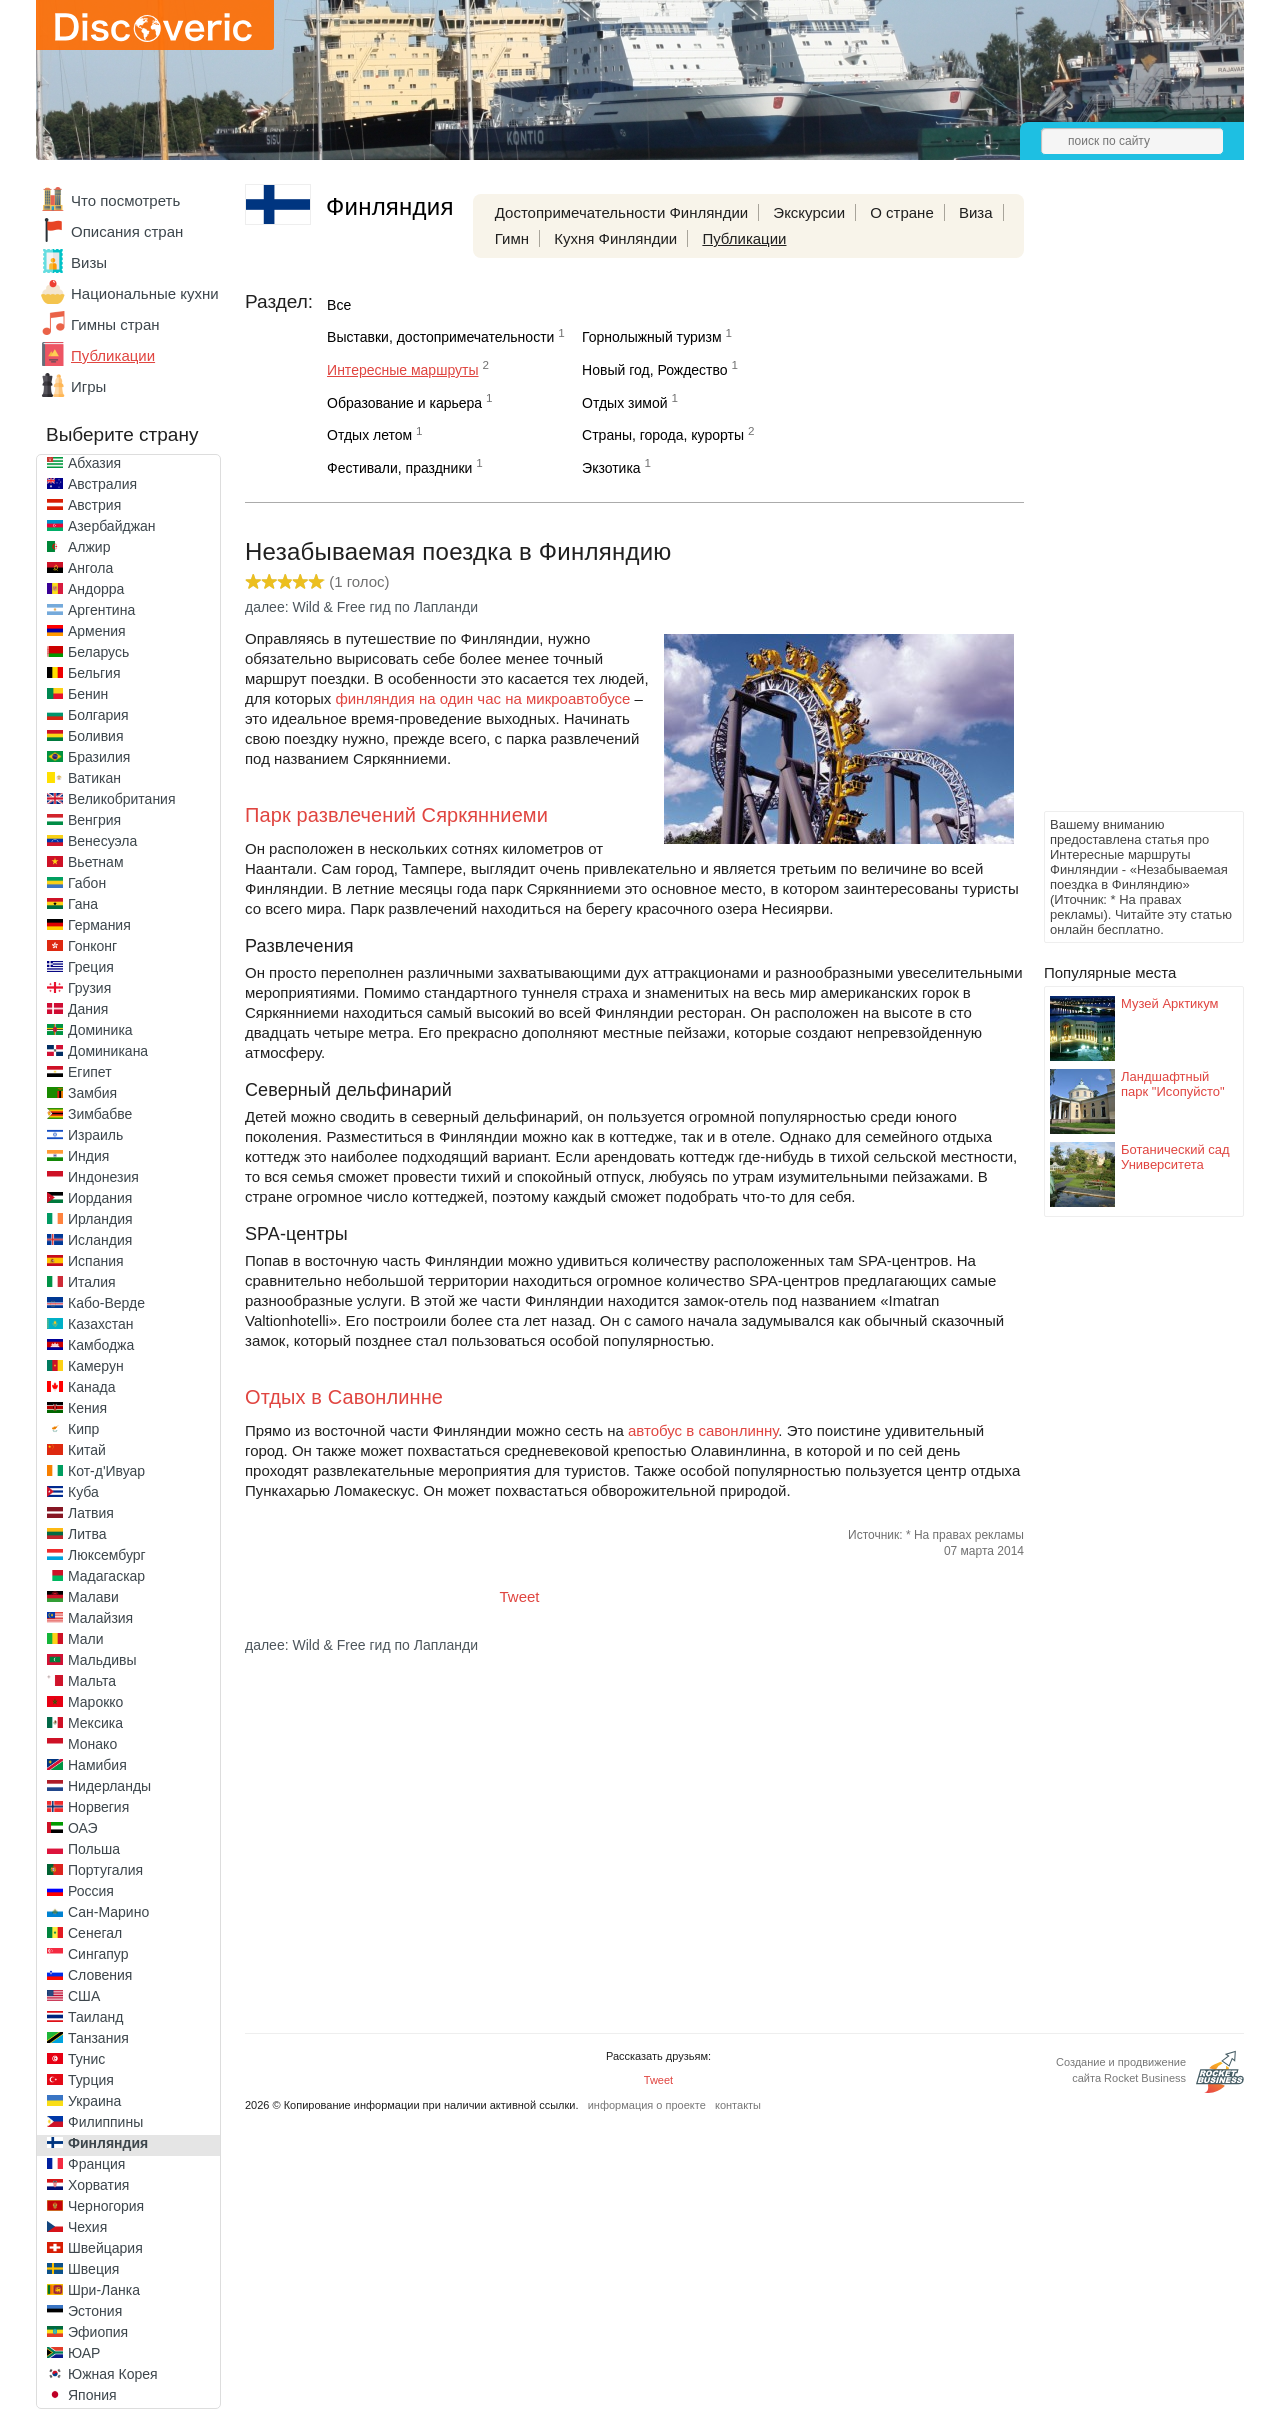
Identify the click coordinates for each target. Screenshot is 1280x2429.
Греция (91, 967)
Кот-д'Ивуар (106, 1471)
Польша (94, 1849)
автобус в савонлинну (703, 1430)
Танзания (98, 2038)
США (84, 1996)
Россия (91, 1891)
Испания (96, 1261)
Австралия (102, 484)
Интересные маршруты (402, 370)
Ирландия (100, 1219)
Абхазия (94, 463)
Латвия (91, 1513)
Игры (88, 386)
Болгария (98, 715)
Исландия (100, 1240)
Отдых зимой (624, 403)
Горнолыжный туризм (652, 337)
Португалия (105, 1870)
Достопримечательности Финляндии (621, 212)
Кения (87, 1408)
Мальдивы (102, 1660)
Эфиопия (98, 2332)
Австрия (94, 505)
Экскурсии (809, 212)
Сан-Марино (108, 1912)
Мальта (92, 1681)
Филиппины (105, 2122)
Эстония (95, 2311)
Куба (83, 1492)
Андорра (96, 589)
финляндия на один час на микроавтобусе (482, 698)
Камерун (96, 1366)
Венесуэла (102, 841)
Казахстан (101, 1324)
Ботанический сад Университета (1175, 1157)
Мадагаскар (106, 1576)
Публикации (113, 355)
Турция (91, 2080)
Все (339, 305)
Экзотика (611, 468)
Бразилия (99, 757)
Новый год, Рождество (654, 370)
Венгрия (94, 820)
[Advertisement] (1124, 506)
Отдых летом (369, 435)
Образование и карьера (404, 403)
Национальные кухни (145, 293)
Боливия (96, 736)
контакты (738, 2105)
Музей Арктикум (1169, 1003)
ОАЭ (83, 1828)
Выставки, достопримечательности (440, 337)
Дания (88, 1009)
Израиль (95, 1135)
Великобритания (122, 799)
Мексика (95, 1723)
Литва (87, 1534)
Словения (100, 1975)
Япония (92, 2395)
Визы (89, 262)
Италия (92, 1282)
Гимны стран (115, 324)
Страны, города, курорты (663, 435)
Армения (97, 631)
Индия (88, 1156)
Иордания (100, 1198)
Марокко (95, 1702)
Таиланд (95, 2017)
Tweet (520, 1596)
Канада (91, 1387)
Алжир (89, 547)
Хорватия (98, 2185)
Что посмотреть (125, 200)
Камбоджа (101, 1345)
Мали (86, 1639)
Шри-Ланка (104, 2290)
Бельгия (94, 673)
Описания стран (127, 231)
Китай (87, 1450)
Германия (99, 925)
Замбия (92, 1093)
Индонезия (103, 1177)
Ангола (90, 568)
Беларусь (98, 652)
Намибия (97, 1765)
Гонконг (92, 946)
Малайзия (100, 1618)
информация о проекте (647, 2105)
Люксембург (107, 1555)
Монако (92, 1744)
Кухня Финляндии (615, 238)
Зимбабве (100, 1114)
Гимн (512, 238)
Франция (96, 2164)
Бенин (88, 694)
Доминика (100, 1030)
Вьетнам (96, 862)
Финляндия (108, 2143)
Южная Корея (113, 2374)
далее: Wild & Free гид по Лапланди (361, 607)
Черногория (106, 2206)
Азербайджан (112, 526)
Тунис (86, 2059)
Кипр (83, 1429)
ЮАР (84, 2353)
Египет (90, 1072)
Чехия (87, 2227)
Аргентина (101, 610)
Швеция (93, 2269)
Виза (976, 212)
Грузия (89, 988)
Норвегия (98, 1807)
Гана (83, 904)
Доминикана (108, 1051)
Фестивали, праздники (399, 468)
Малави (93, 1597)
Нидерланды (109, 1786)
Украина (94, 2101)
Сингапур (98, 1954)
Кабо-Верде (106, 1303)
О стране (902, 212)
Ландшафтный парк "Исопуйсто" (1173, 1084)
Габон (87, 883)
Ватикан (94, 778)
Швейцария (105, 2248)
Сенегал (95, 1933)
